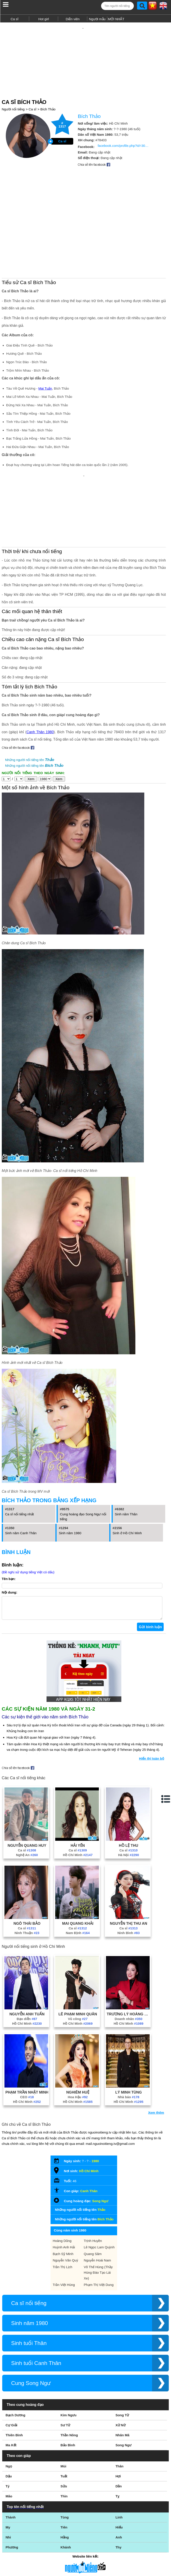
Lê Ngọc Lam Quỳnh (99, 2251)
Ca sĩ (14, 19)
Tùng (65, 2522)
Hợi (118, 2480)
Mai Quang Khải (77, 1928)
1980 (95, 2165)
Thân (120, 2470)
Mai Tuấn (45, 388)
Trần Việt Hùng (64, 2289)
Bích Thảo (47, 109)
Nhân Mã (123, 2439)
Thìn (64, 2500)
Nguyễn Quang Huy (27, 1850)
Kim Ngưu (69, 2419)
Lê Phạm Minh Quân (78, 2018)
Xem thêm (156, 2117)
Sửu (64, 2490)
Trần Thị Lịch (62, 2271)
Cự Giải (11, 2429)
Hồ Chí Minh (78, 1859)
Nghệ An (27, 1859)
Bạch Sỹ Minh (63, 2258)
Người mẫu (97, 19)
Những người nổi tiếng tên (29, 760)
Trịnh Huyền (93, 2245)
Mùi (63, 2470)
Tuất (64, 2480)
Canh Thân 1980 (40, 732)
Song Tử (122, 2419)
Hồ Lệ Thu (128, 1850)
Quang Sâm (93, 2258)
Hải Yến (78, 1850)
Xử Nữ (121, 2429)
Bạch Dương (15, 2419)
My (8, 2532)
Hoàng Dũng (62, 2245)
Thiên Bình (14, 2439)
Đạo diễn (27, 2023)
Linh (119, 2522)
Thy (119, 2552)
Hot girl (43, 19)
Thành (11, 2522)
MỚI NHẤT (116, 19)
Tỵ (117, 2500)
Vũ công (78, 2023)
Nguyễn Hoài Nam (97, 2265)
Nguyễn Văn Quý (65, 2265)
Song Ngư (100, 2205)
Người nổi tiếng (13, 109)
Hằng (65, 2542)
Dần (119, 2490)
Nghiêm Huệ (77, 2097)
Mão (9, 2500)
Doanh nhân (128, 2023)
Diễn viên (72, 19)
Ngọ (9, 2470)
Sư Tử (65, 2429)
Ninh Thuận (26, 1937)
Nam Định (78, 1937)
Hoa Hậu (78, 2101)
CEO (27, 2101)
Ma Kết (11, 2449)
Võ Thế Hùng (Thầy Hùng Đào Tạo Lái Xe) (98, 2277)
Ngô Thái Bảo (27, 1928)
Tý (8, 2490)
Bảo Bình (68, 2449)
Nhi (8, 2542)
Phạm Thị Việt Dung (99, 2289)
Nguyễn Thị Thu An (128, 1928)
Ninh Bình (128, 1937)
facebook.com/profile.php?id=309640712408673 (123, 145)
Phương (12, 2552)
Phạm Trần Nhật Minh (26, 2097)
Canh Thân (89, 2195)
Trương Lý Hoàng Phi (128, 2018)
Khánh (66, 2552)
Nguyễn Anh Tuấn (27, 2018)
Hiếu (119, 2532)
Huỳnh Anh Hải (64, 2251)
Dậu (9, 2480)
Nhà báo (128, 2101)
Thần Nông (69, 2439)
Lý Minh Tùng (128, 2097)
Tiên (64, 2532)
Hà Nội (128, 1859)
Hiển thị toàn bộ (151, 1763)
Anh (119, 2542)
